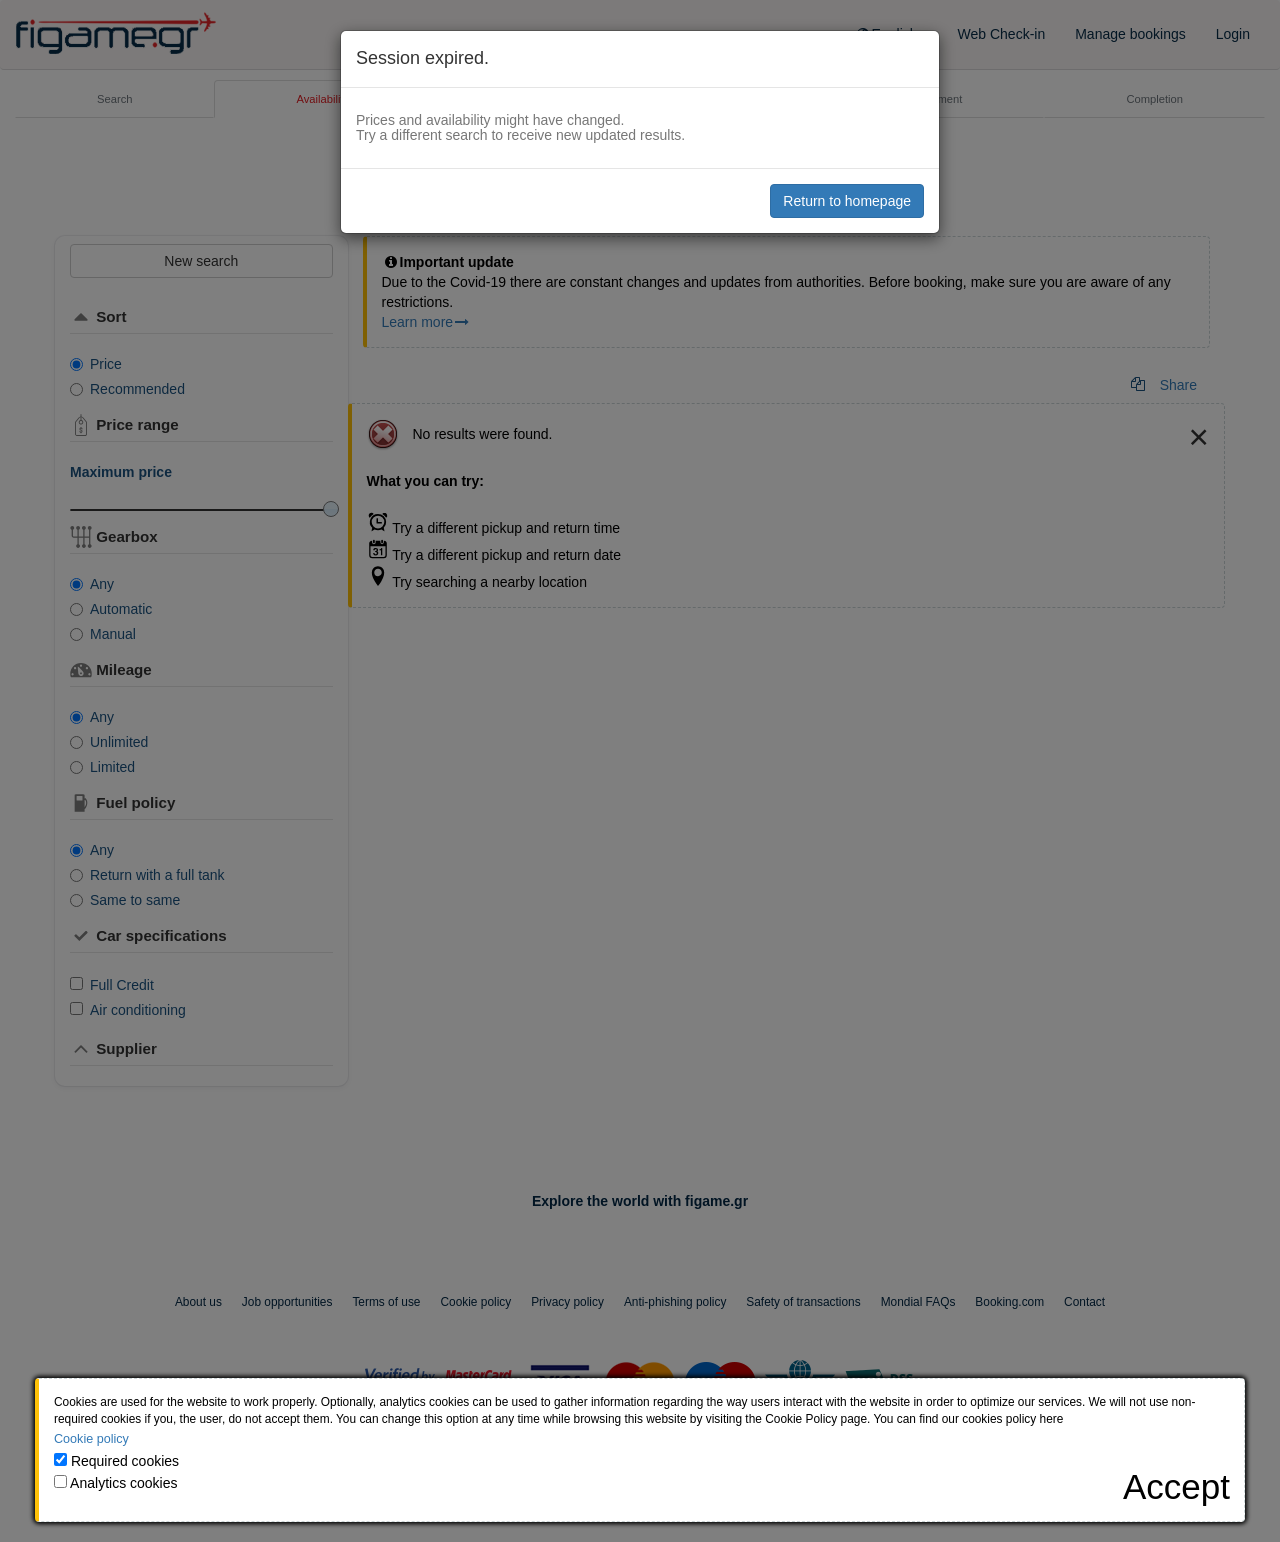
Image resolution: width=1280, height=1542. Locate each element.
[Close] (1176, 1486)
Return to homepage (847, 201)
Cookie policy (91, 1439)
